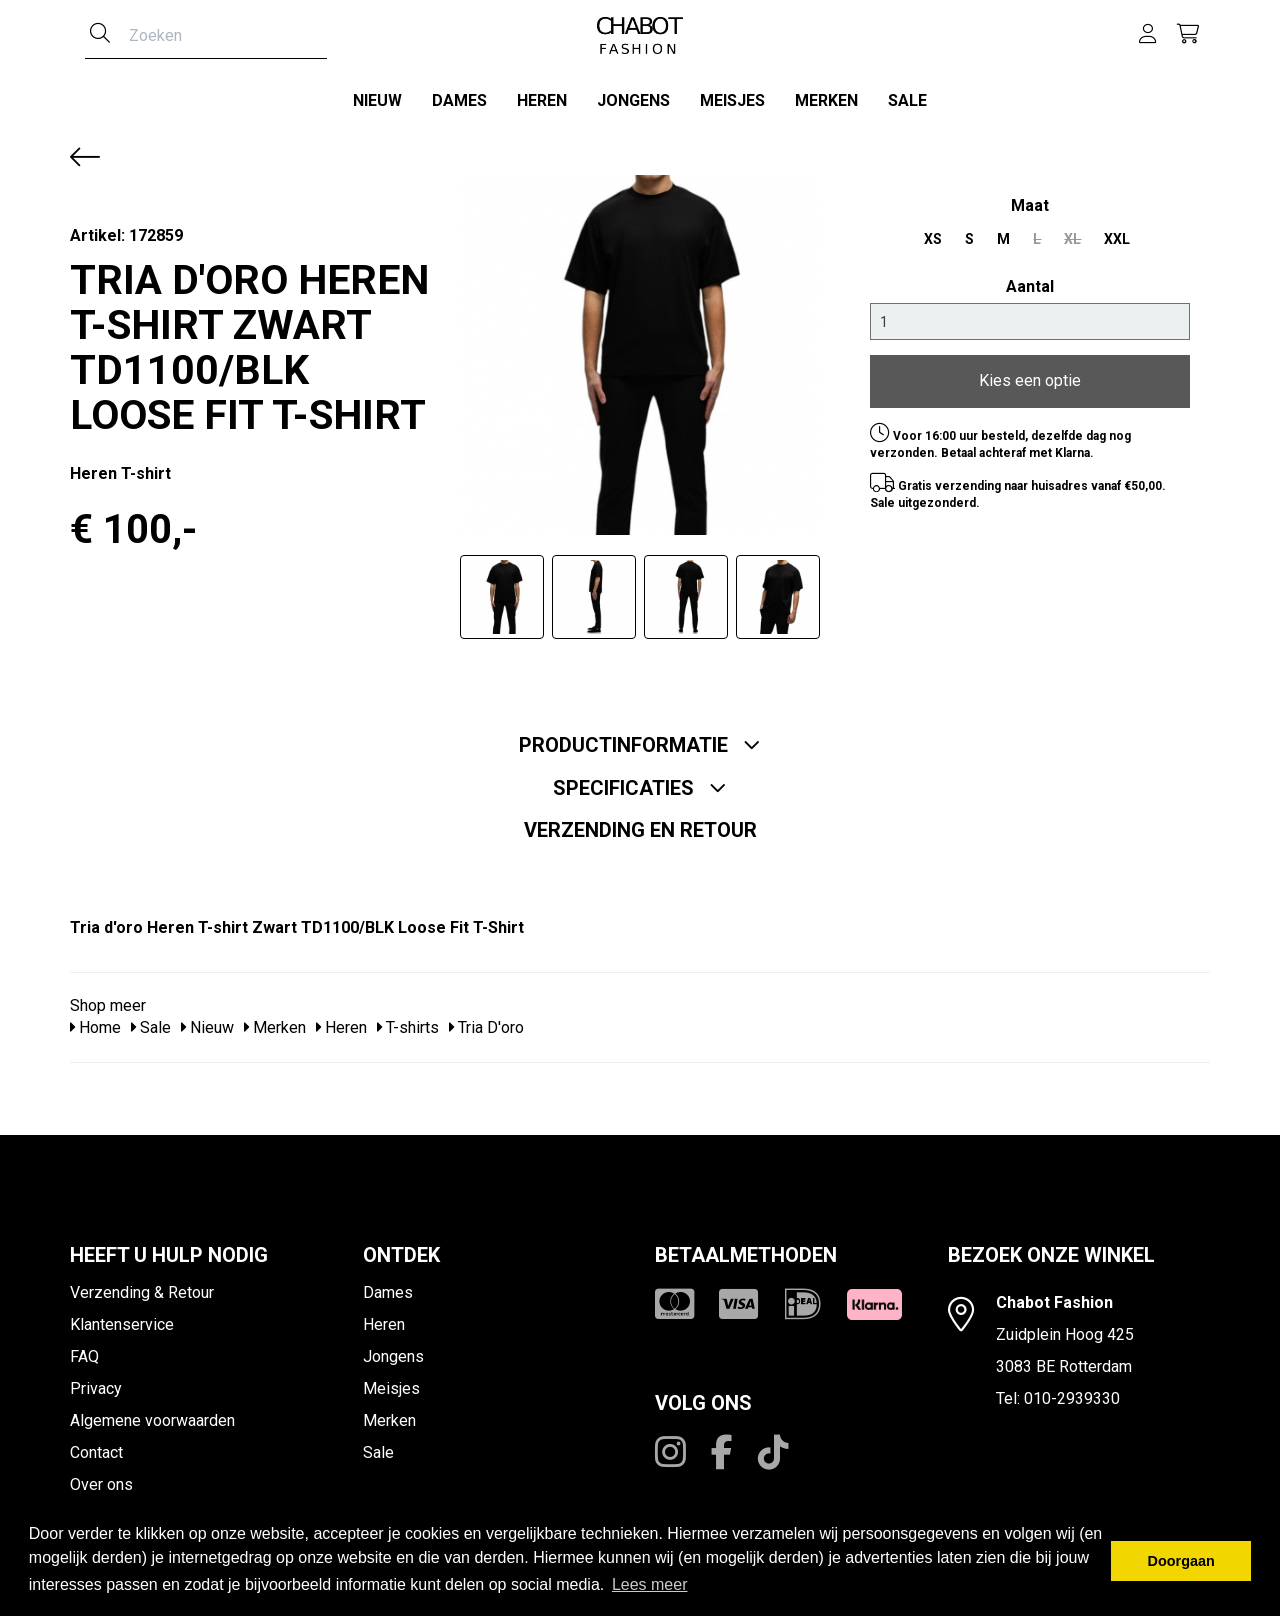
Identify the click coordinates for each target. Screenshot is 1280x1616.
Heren (542, 100)
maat (1030, 198)
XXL (1117, 232)
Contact (96, 1445)
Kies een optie (1030, 374)
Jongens (633, 100)
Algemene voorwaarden (152, 1413)
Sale (907, 100)
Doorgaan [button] (1181, 1561)
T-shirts (408, 1021)
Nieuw (377, 100)
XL (1072, 232)
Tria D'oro (486, 1021)
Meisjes (732, 100)
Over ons (101, 1477)
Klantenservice (122, 1317)
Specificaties (640, 781)
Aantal (1030, 279)
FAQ (84, 1349)
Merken (826, 100)
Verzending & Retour (142, 1285)
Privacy (96, 1381)
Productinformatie (640, 738)
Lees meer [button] (650, 1584)
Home (95, 1021)
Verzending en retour (640, 823)
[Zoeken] (100, 35)
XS (933, 232)
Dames (459, 100)
